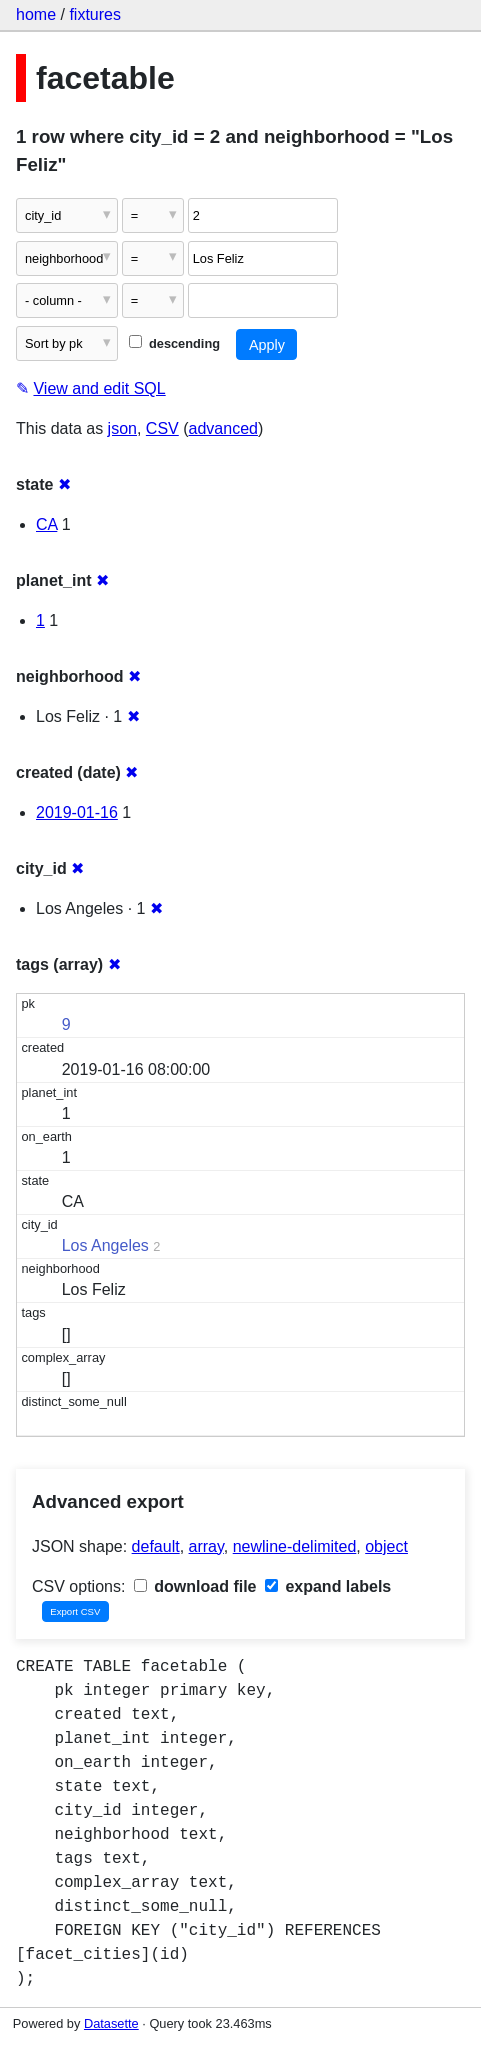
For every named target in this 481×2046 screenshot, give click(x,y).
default (156, 1546)
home (36, 14)
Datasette (111, 2023)
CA (46, 524)
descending (174, 343)
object (386, 1546)
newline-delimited (295, 1546)
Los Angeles (105, 1245)
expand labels (328, 1586)
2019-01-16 (77, 812)
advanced (223, 428)
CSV (162, 428)
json (122, 428)
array (206, 1546)
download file (195, 1586)
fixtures (95, 14)
